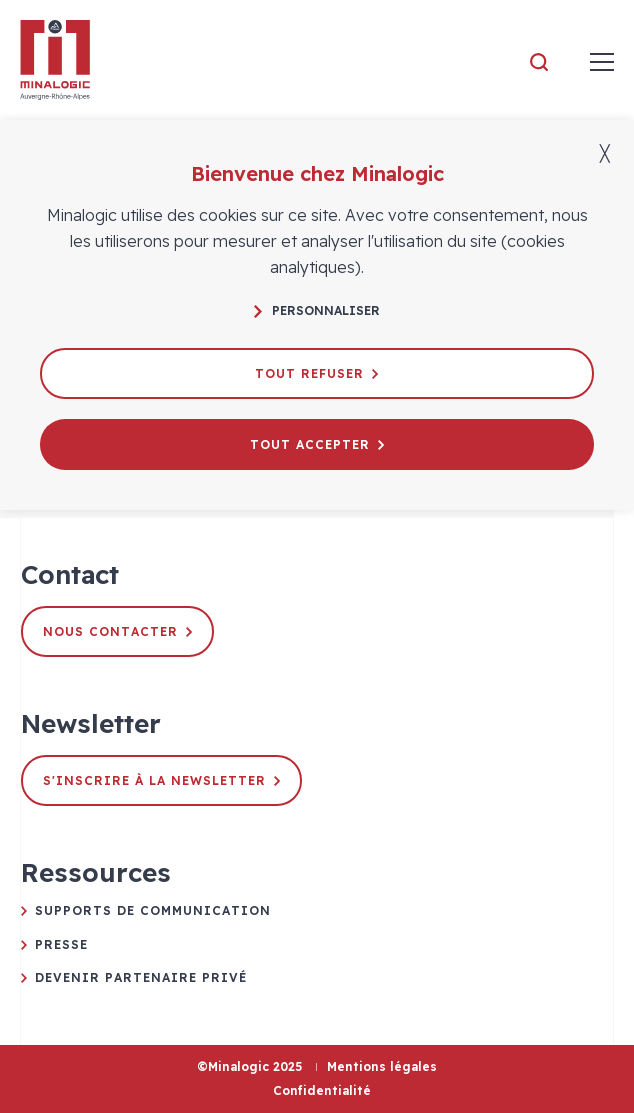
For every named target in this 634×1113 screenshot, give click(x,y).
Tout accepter (317, 444)
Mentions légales (382, 1066)
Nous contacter (117, 631)
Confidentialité (322, 1090)
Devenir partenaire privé (141, 977)
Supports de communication (153, 910)
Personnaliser (317, 310)
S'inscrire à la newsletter (161, 780)
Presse (61, 944)
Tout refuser (316, 373)
